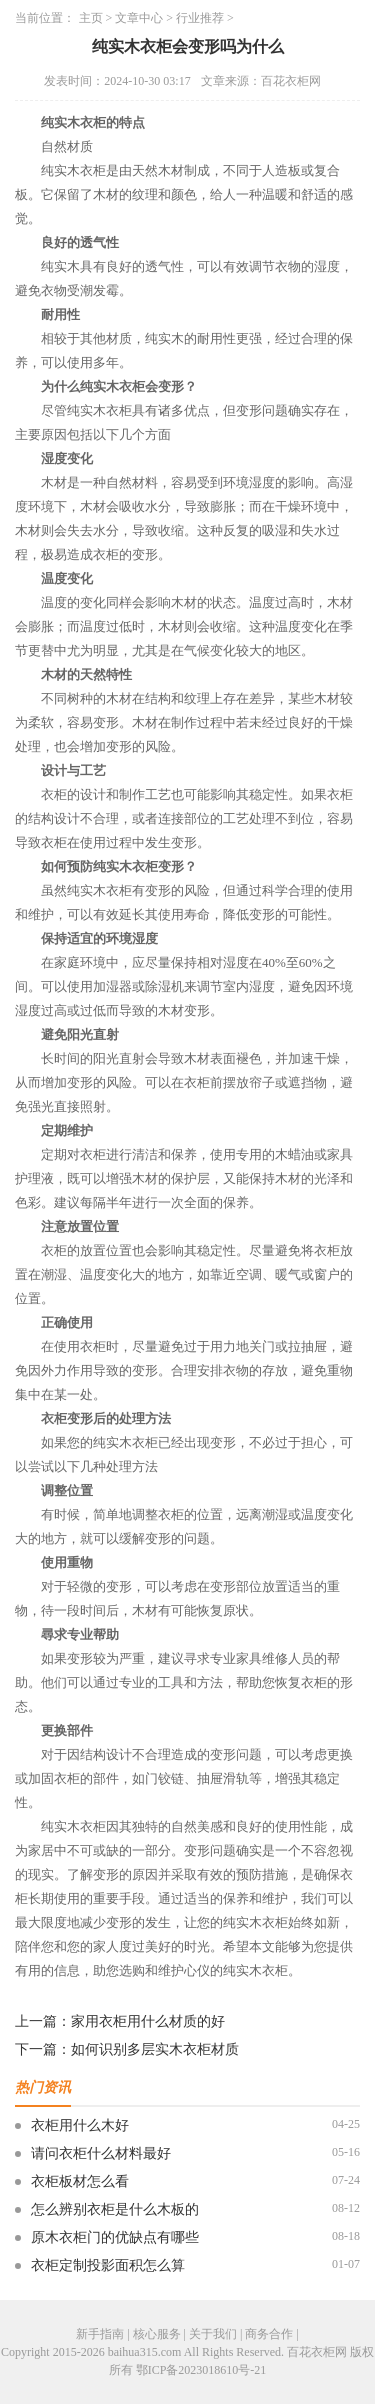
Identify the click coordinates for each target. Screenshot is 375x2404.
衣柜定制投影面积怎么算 (108, 2265)
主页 (91, 18)
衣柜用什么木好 (80, 2125)
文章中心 (139, 18)
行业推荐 (200, 18)
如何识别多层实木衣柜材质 (155, 2049)
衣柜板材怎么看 (80, 2181)
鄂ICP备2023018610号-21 (201, 2370)
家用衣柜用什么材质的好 (148, 2021)
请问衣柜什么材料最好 (101, 2153)
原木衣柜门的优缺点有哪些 (115, 2237)
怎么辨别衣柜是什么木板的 (115, 2209)
